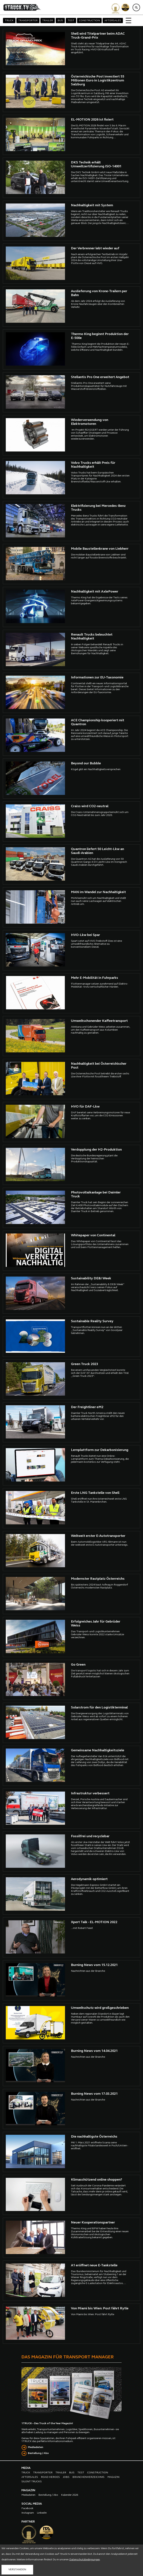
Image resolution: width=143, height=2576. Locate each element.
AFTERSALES (112, 20)
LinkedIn (42, 2513)
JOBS (66, 2477)
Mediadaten (35, 2447)
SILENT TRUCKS (31, 2481)
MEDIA (26, 2468)
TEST (71, 20)
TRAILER (47, 20)
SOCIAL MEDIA (31, 2503)
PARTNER (28, 2521)
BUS (60, 20)
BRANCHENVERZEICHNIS (88, 2477)
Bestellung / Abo (38, 2453)
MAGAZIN (113, 2477)
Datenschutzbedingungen (84, 2559)
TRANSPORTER (28, 20)
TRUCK (9, 20)
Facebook (27, 2508)
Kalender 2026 (69, 2495)
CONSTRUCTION (89, 20)
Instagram (27, 2513)
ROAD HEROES (50, 2477)
